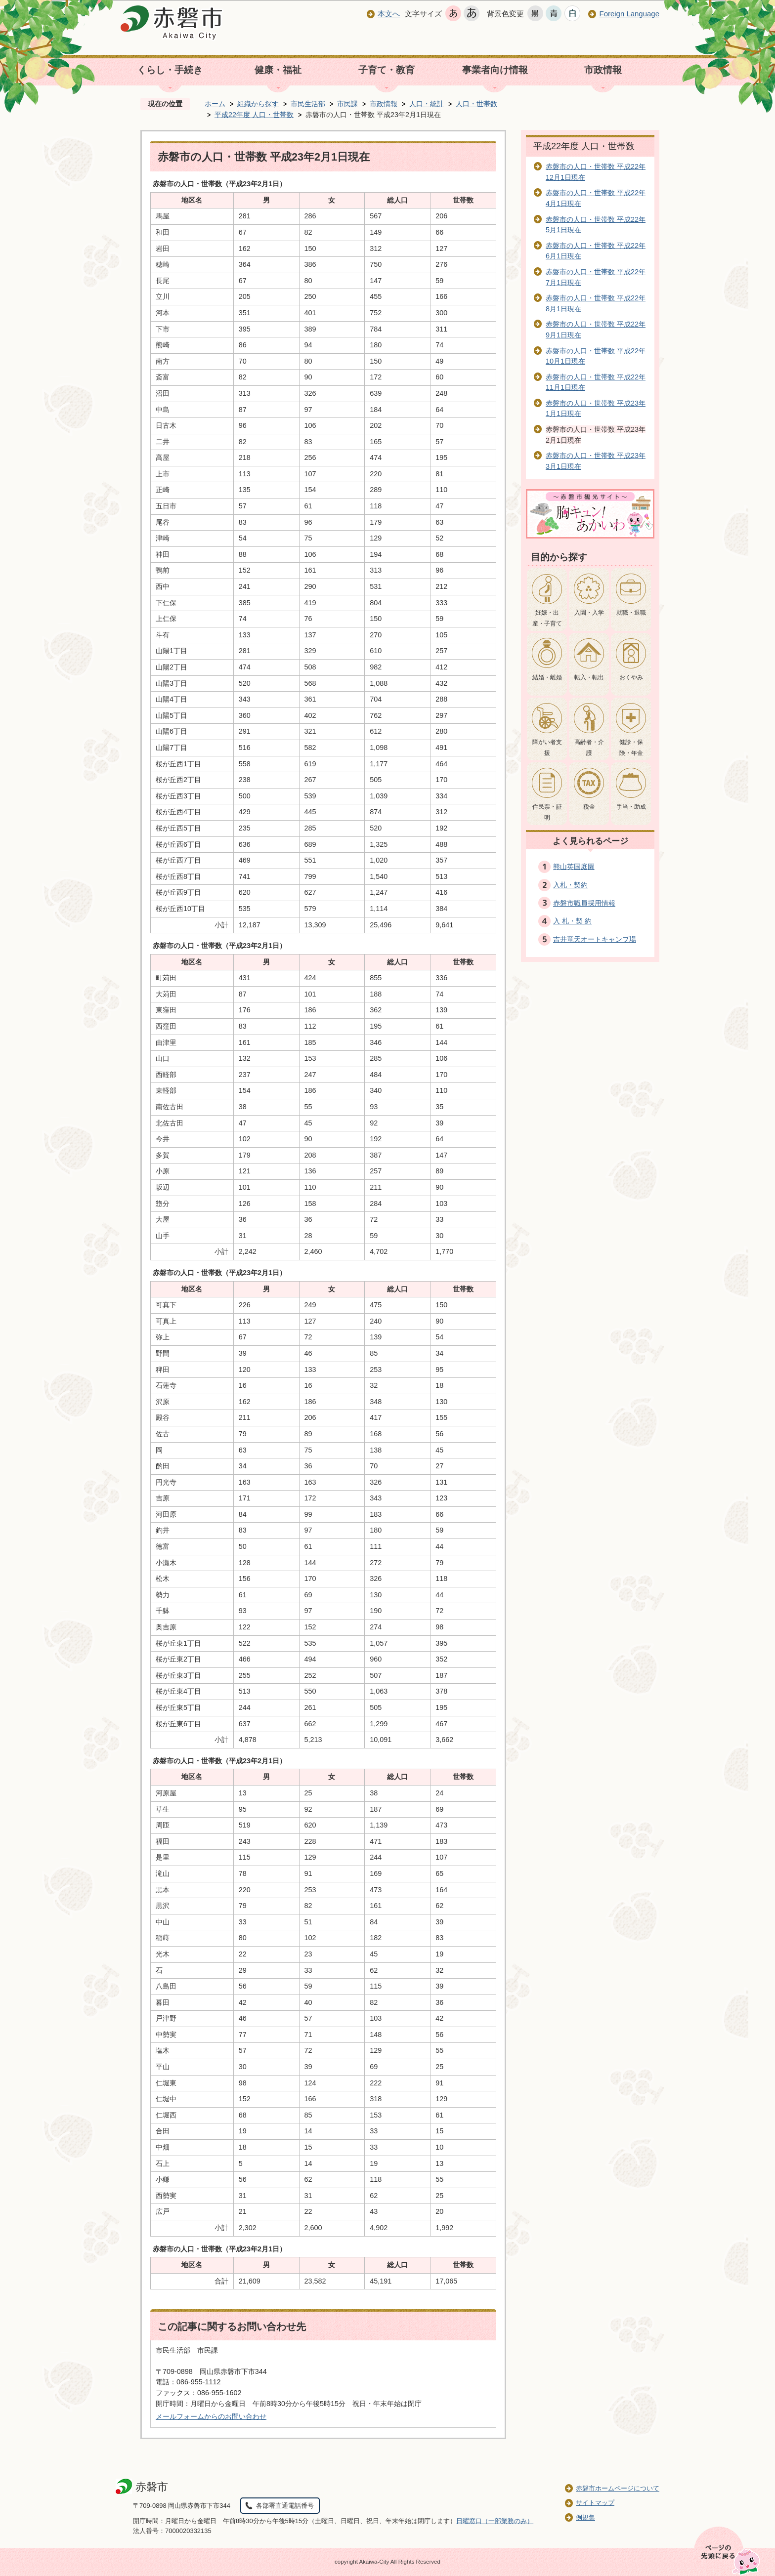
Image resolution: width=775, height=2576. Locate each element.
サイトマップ (595, 2502)
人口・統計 (426, 104)
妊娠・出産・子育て (547, 618)
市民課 (347, 104)
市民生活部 (308, 104)
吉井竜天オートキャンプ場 (594, 939)
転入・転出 (589, 677)
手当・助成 (631, 807)
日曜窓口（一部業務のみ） (494, 2521)
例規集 (585, 2517)
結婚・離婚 (547, 677)
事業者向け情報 (495, 70)
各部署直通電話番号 (285, 2505)
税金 (589, 807)
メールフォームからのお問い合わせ (211, 2416)
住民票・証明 (547, 812)
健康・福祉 (278, 70)
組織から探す (258, 104)
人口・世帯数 (476, 104)
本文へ (389, 13)
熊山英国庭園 (574, 867)
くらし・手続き (170, 70)
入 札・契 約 (572, 921)
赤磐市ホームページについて (617, 2488)
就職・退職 (631, 613)
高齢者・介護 (589, 747)
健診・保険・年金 (631, 747)
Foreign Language (629, 13)
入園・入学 (589, 613)
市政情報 (603, 70)
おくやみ (631, 677)
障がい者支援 (547, 747)
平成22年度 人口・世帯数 (254, 115)
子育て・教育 (386, 70)
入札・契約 (570, 885)
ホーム (215, 104)
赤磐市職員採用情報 (584, 903)
